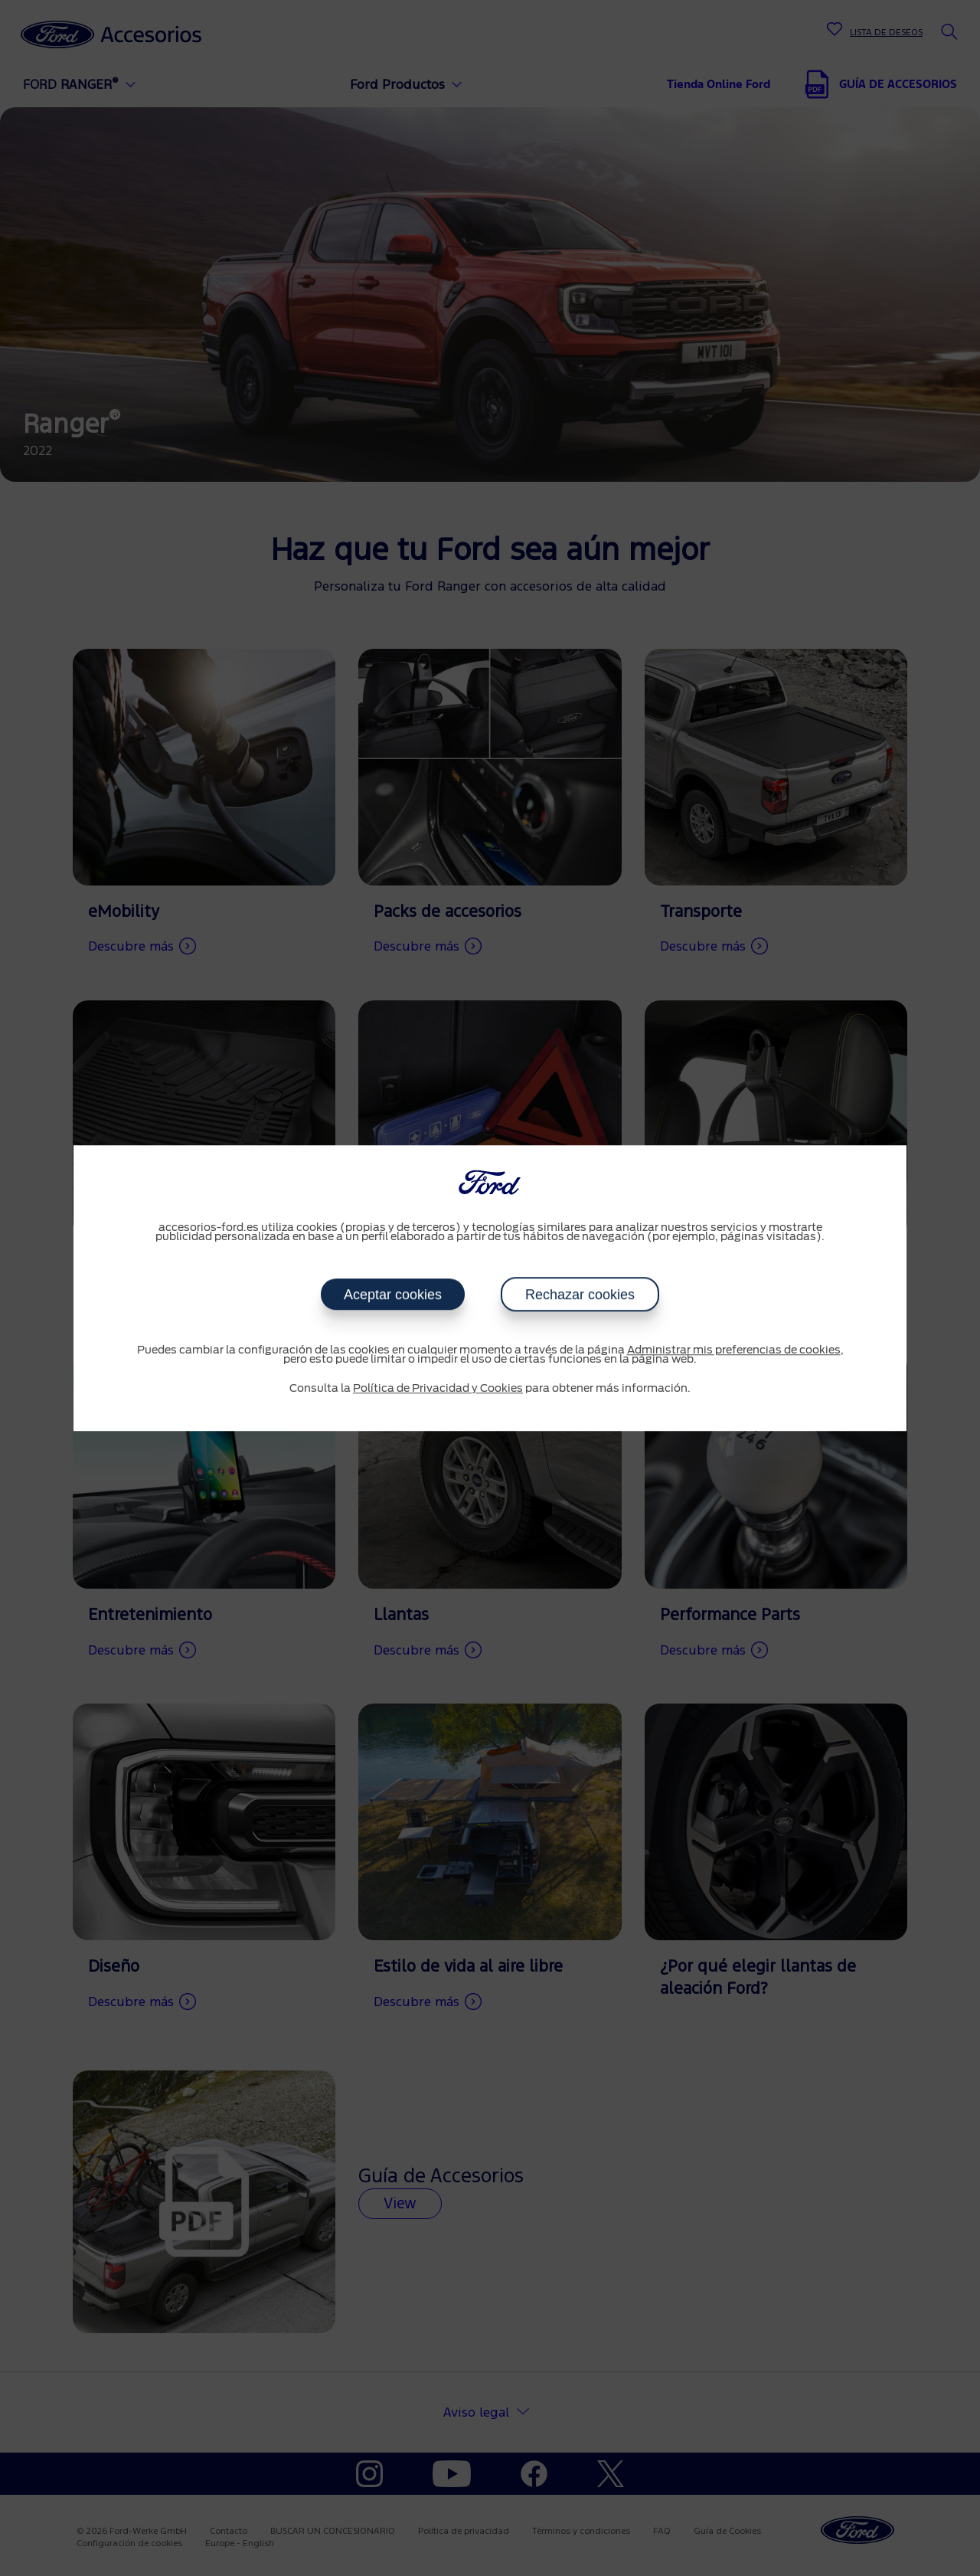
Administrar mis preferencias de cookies (734, 1350)
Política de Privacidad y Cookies (438, 1388)
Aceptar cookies (393, 1294)
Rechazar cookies (580, 1294)
